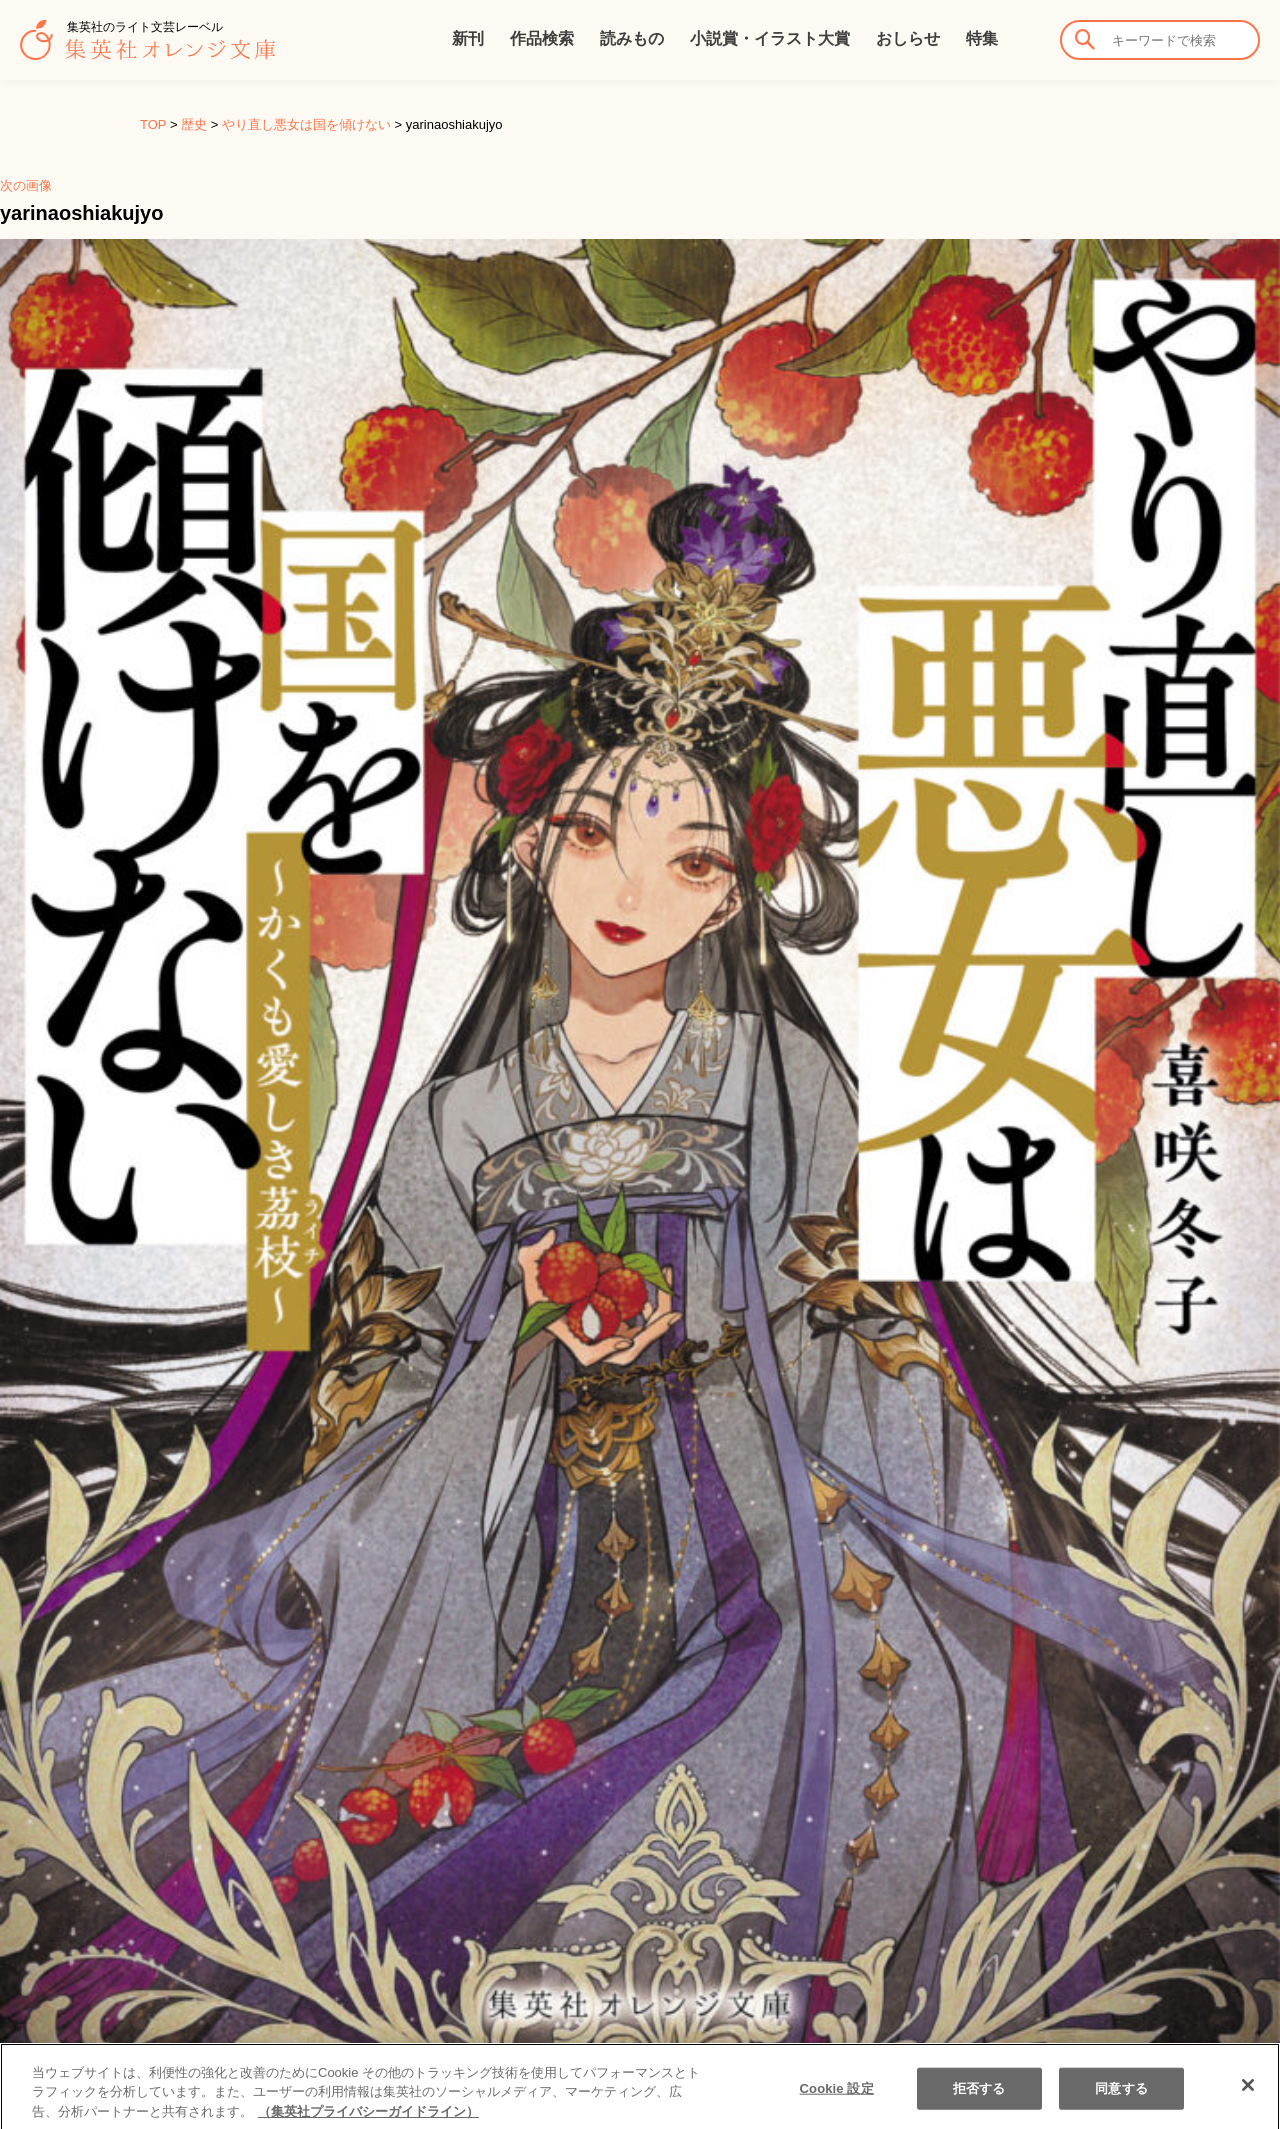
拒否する (979, 2102)
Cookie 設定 (837, 2102)
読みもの (632, 38)
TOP (153, 124)
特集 (982, 38)
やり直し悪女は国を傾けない (306, 124)
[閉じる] (1248, 2100)
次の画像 (26, 185)
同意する (1121, 2102)
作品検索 (542, 38)
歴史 (194, 124)
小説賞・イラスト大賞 (770, 38)
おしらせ (908, 38)
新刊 (468, 38)
